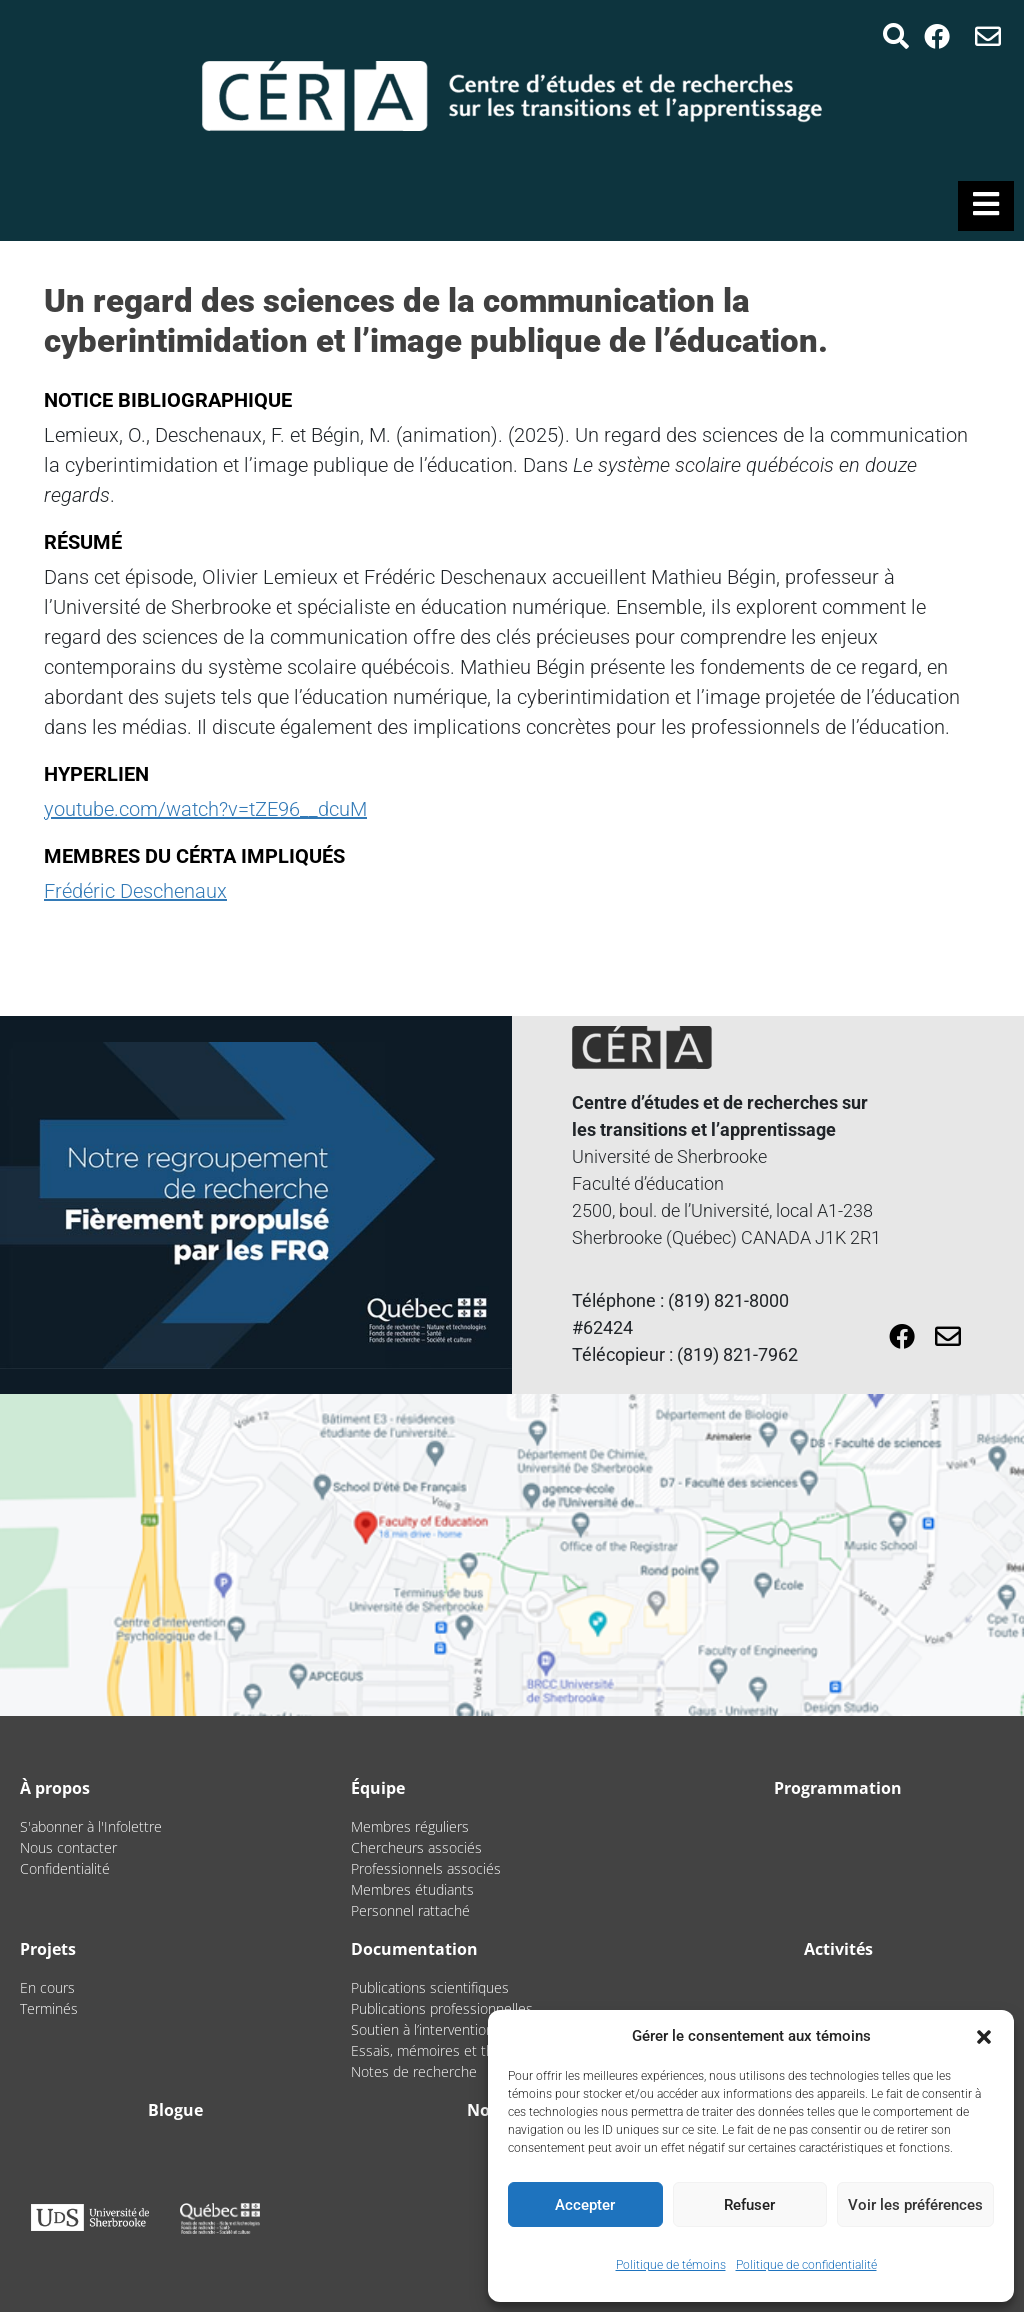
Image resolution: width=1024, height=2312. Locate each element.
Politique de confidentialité (806, 2265)
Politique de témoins (671, 2265)
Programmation (838, 1788)
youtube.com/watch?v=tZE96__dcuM (205, 809)
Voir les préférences (915, 2205)
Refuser (749, 2205)
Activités (838, 1949)
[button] (984, 2036)
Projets (48, 1949)
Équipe (378, 1788)
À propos (55, 1788)
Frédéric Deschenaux (135, 891)
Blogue (175, 2110)
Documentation (414, 1949)
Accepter (585, 2205)
